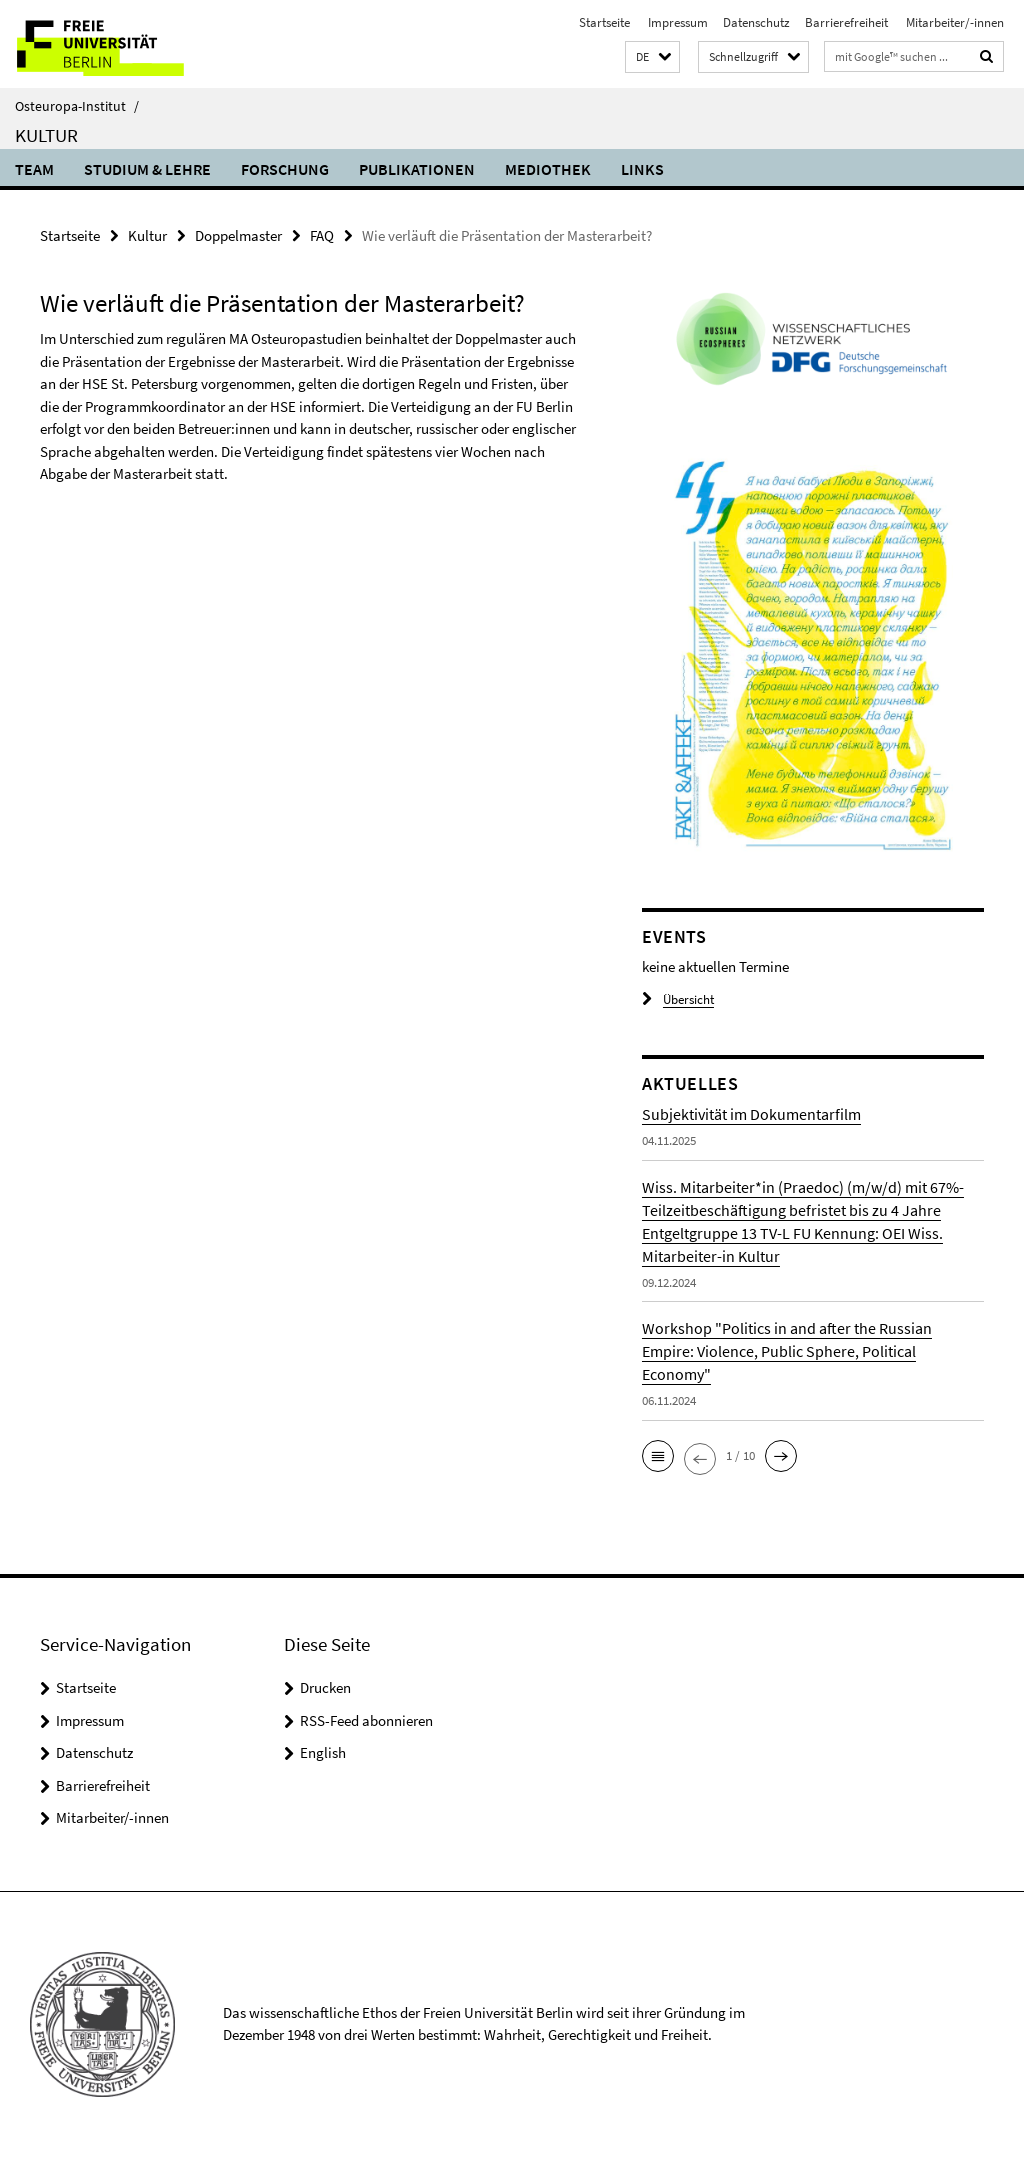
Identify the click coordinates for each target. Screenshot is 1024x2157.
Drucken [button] (325, 1687)
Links (642, 169)
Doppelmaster (238, 235)
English (323, 1752)
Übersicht (678, 999)
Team (34, 169)
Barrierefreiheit (846, 22)
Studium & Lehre (147, 169)
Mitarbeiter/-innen (953, 22)
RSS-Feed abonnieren (366, 1720)
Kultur (46, 135)
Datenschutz (756, 22)
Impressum (676, 22)
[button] (652, 57)
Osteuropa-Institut (77, 106)
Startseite (604, 22)
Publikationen (417, 169)
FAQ (322, 235)
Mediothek (548, 169)
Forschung (285, 169)
